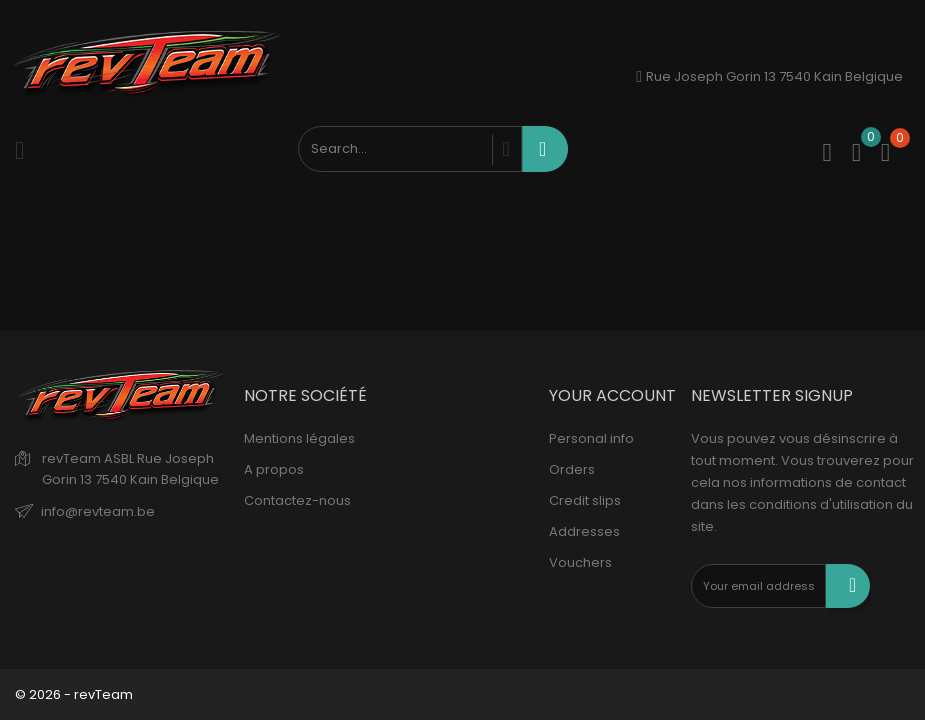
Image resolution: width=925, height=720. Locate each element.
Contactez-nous (297, 500)
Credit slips (585, 500)
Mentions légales (299, 438)
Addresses (584, 531)
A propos (274, 469)
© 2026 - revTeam (74, 694)
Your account (612, 395)
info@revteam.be (98, 511)
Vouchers (580, 562)
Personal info (591, 438)
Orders (572, 469)
